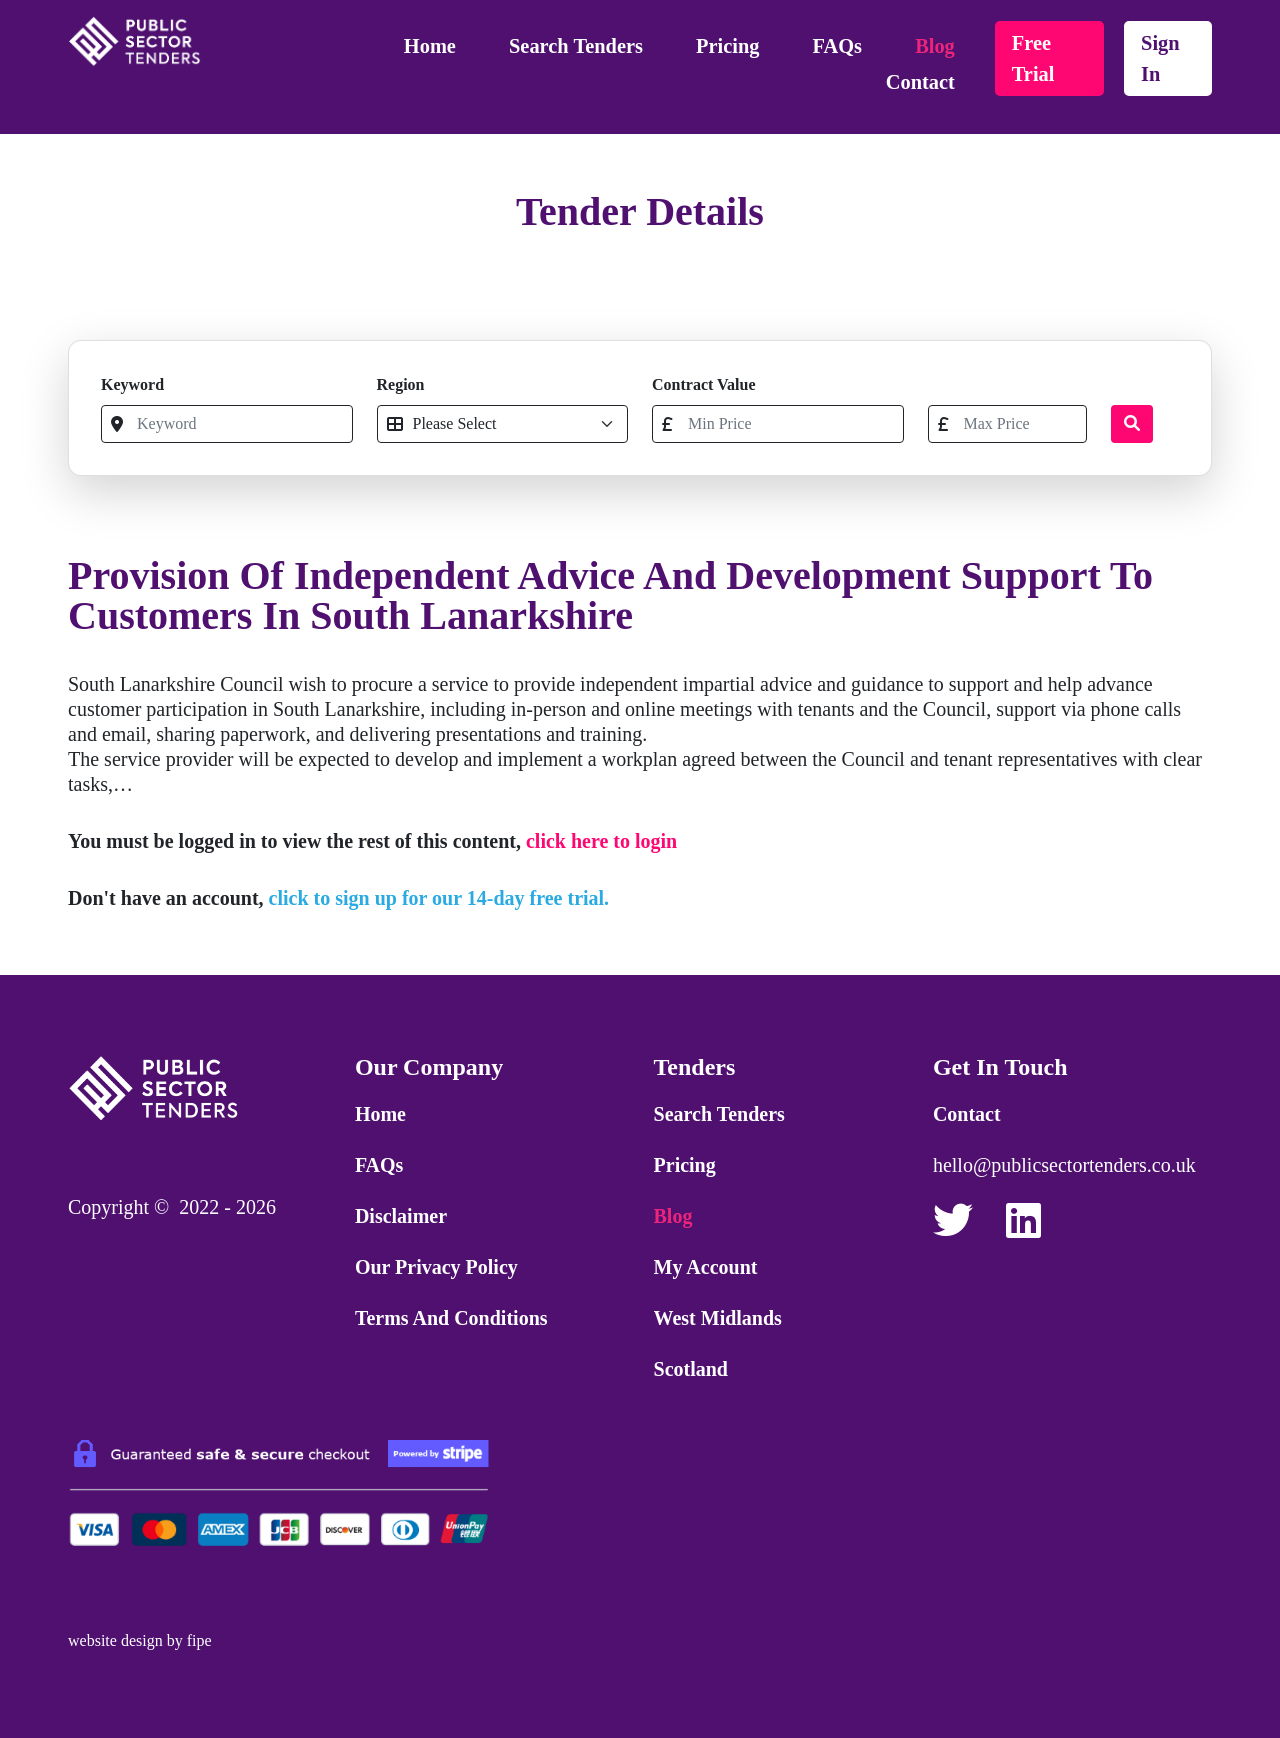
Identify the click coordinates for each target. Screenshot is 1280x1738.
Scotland (691, 1369)
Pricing (727, 46)
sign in (1160, 58)
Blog (935, 46)
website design (115, 1640)
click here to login (601, 841)
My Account (706, 1267)
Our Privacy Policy (436, 1267)
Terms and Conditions (451, 1318)
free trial (1033, 58)
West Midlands (718, 1318)
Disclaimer (401, 1216)
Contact (920, 82)
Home (430, 46)
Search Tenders (576, 46)
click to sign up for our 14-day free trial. (439, 898)
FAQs (837, 46)
